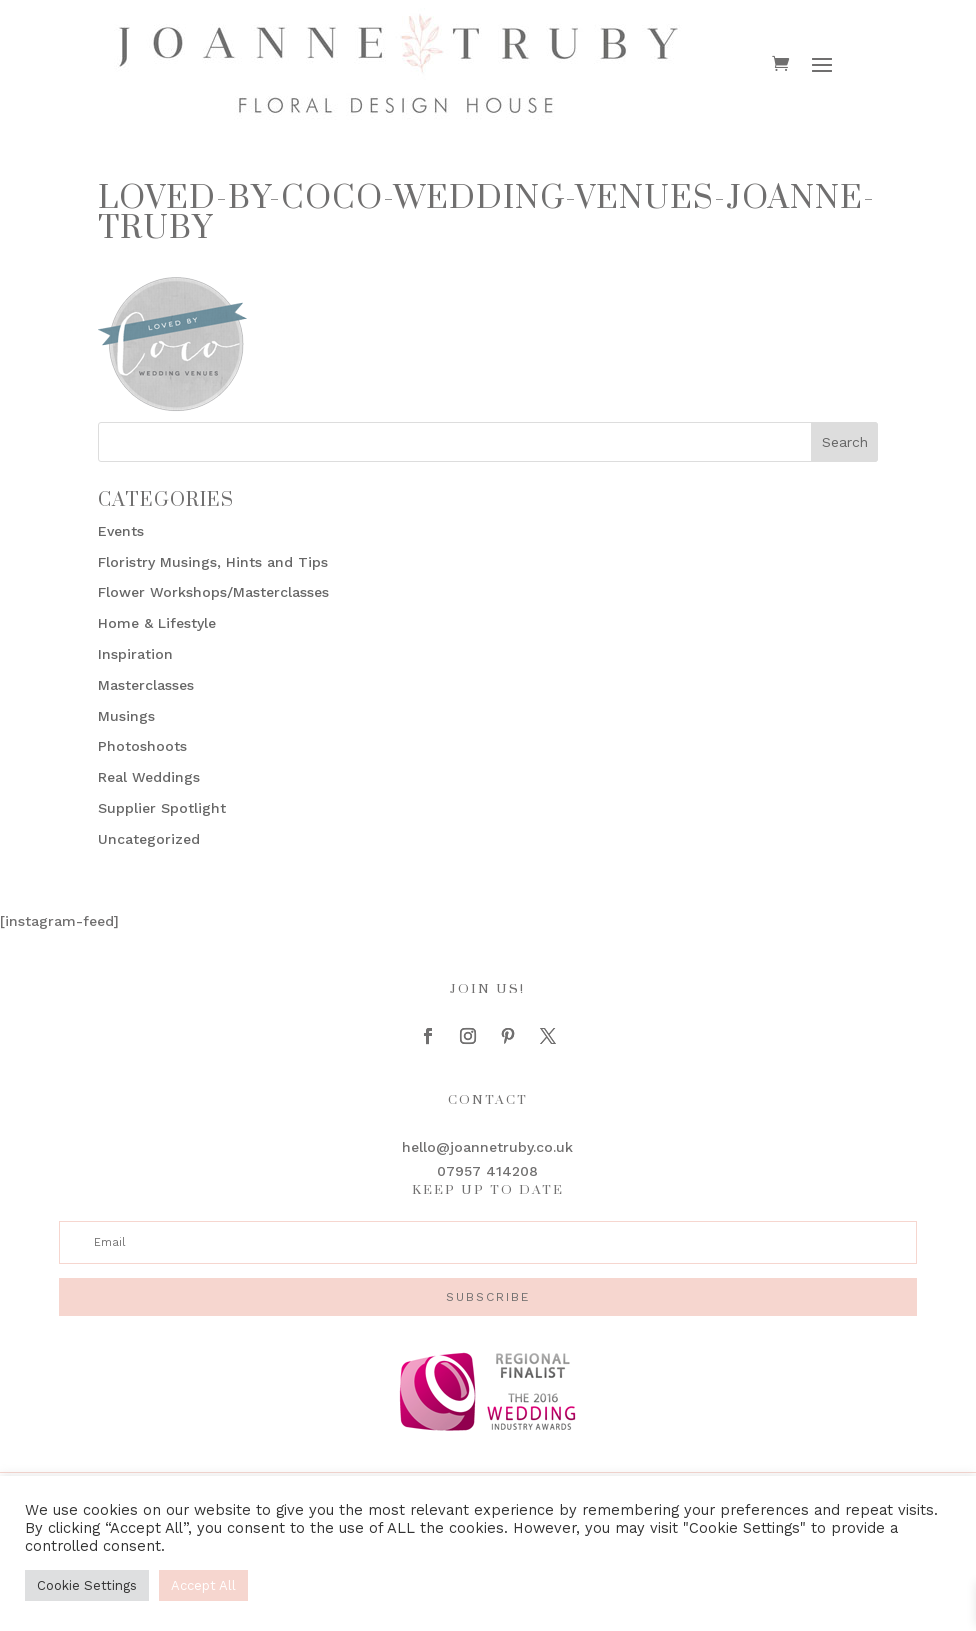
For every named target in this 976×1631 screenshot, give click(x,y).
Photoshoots (142, 746)
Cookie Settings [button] (87, 1585)
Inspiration (135, 654)
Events (121, 531)
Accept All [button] (203, 1585)
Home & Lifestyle (157, 623)
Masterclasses (146, 685)
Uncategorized (149, 839)
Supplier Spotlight (162, 808)
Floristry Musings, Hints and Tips (213, 562)
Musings (126, 716)
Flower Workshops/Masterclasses (213, 592)
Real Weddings (149, 777)
